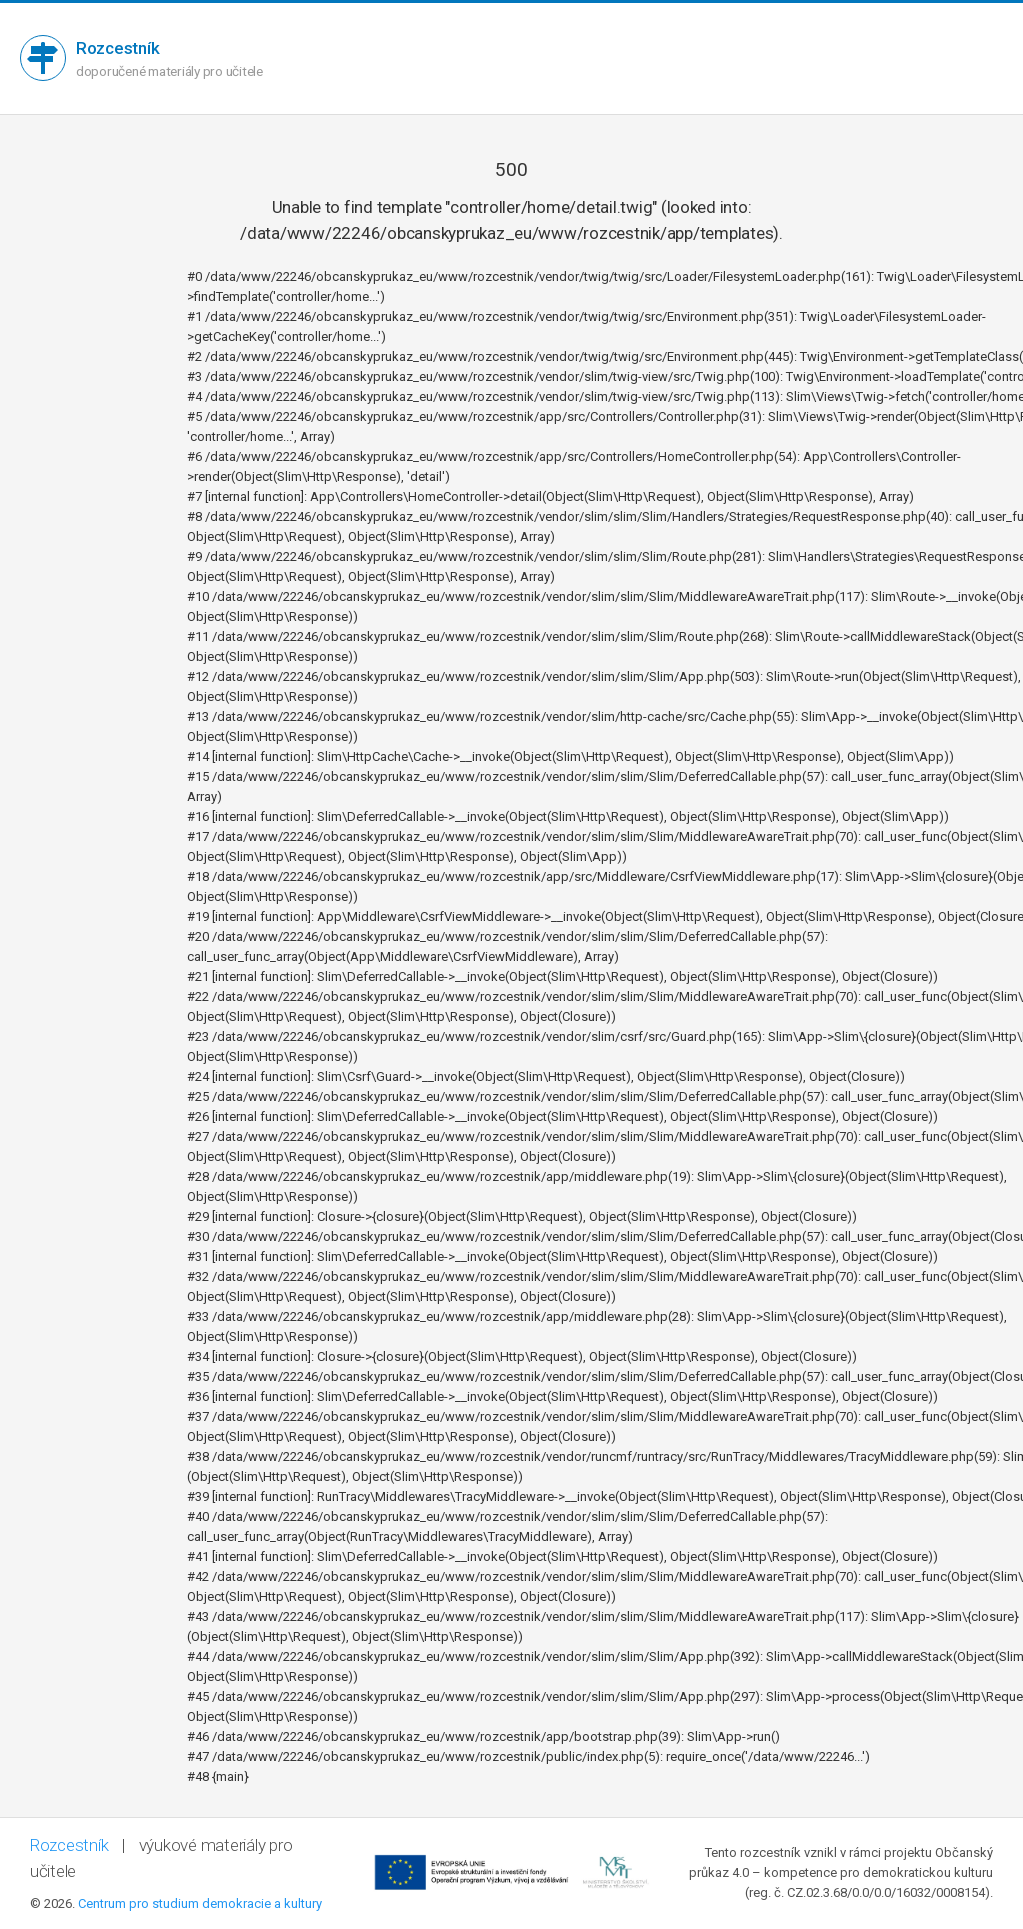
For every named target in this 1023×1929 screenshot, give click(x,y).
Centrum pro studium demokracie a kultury (200, 1903)
